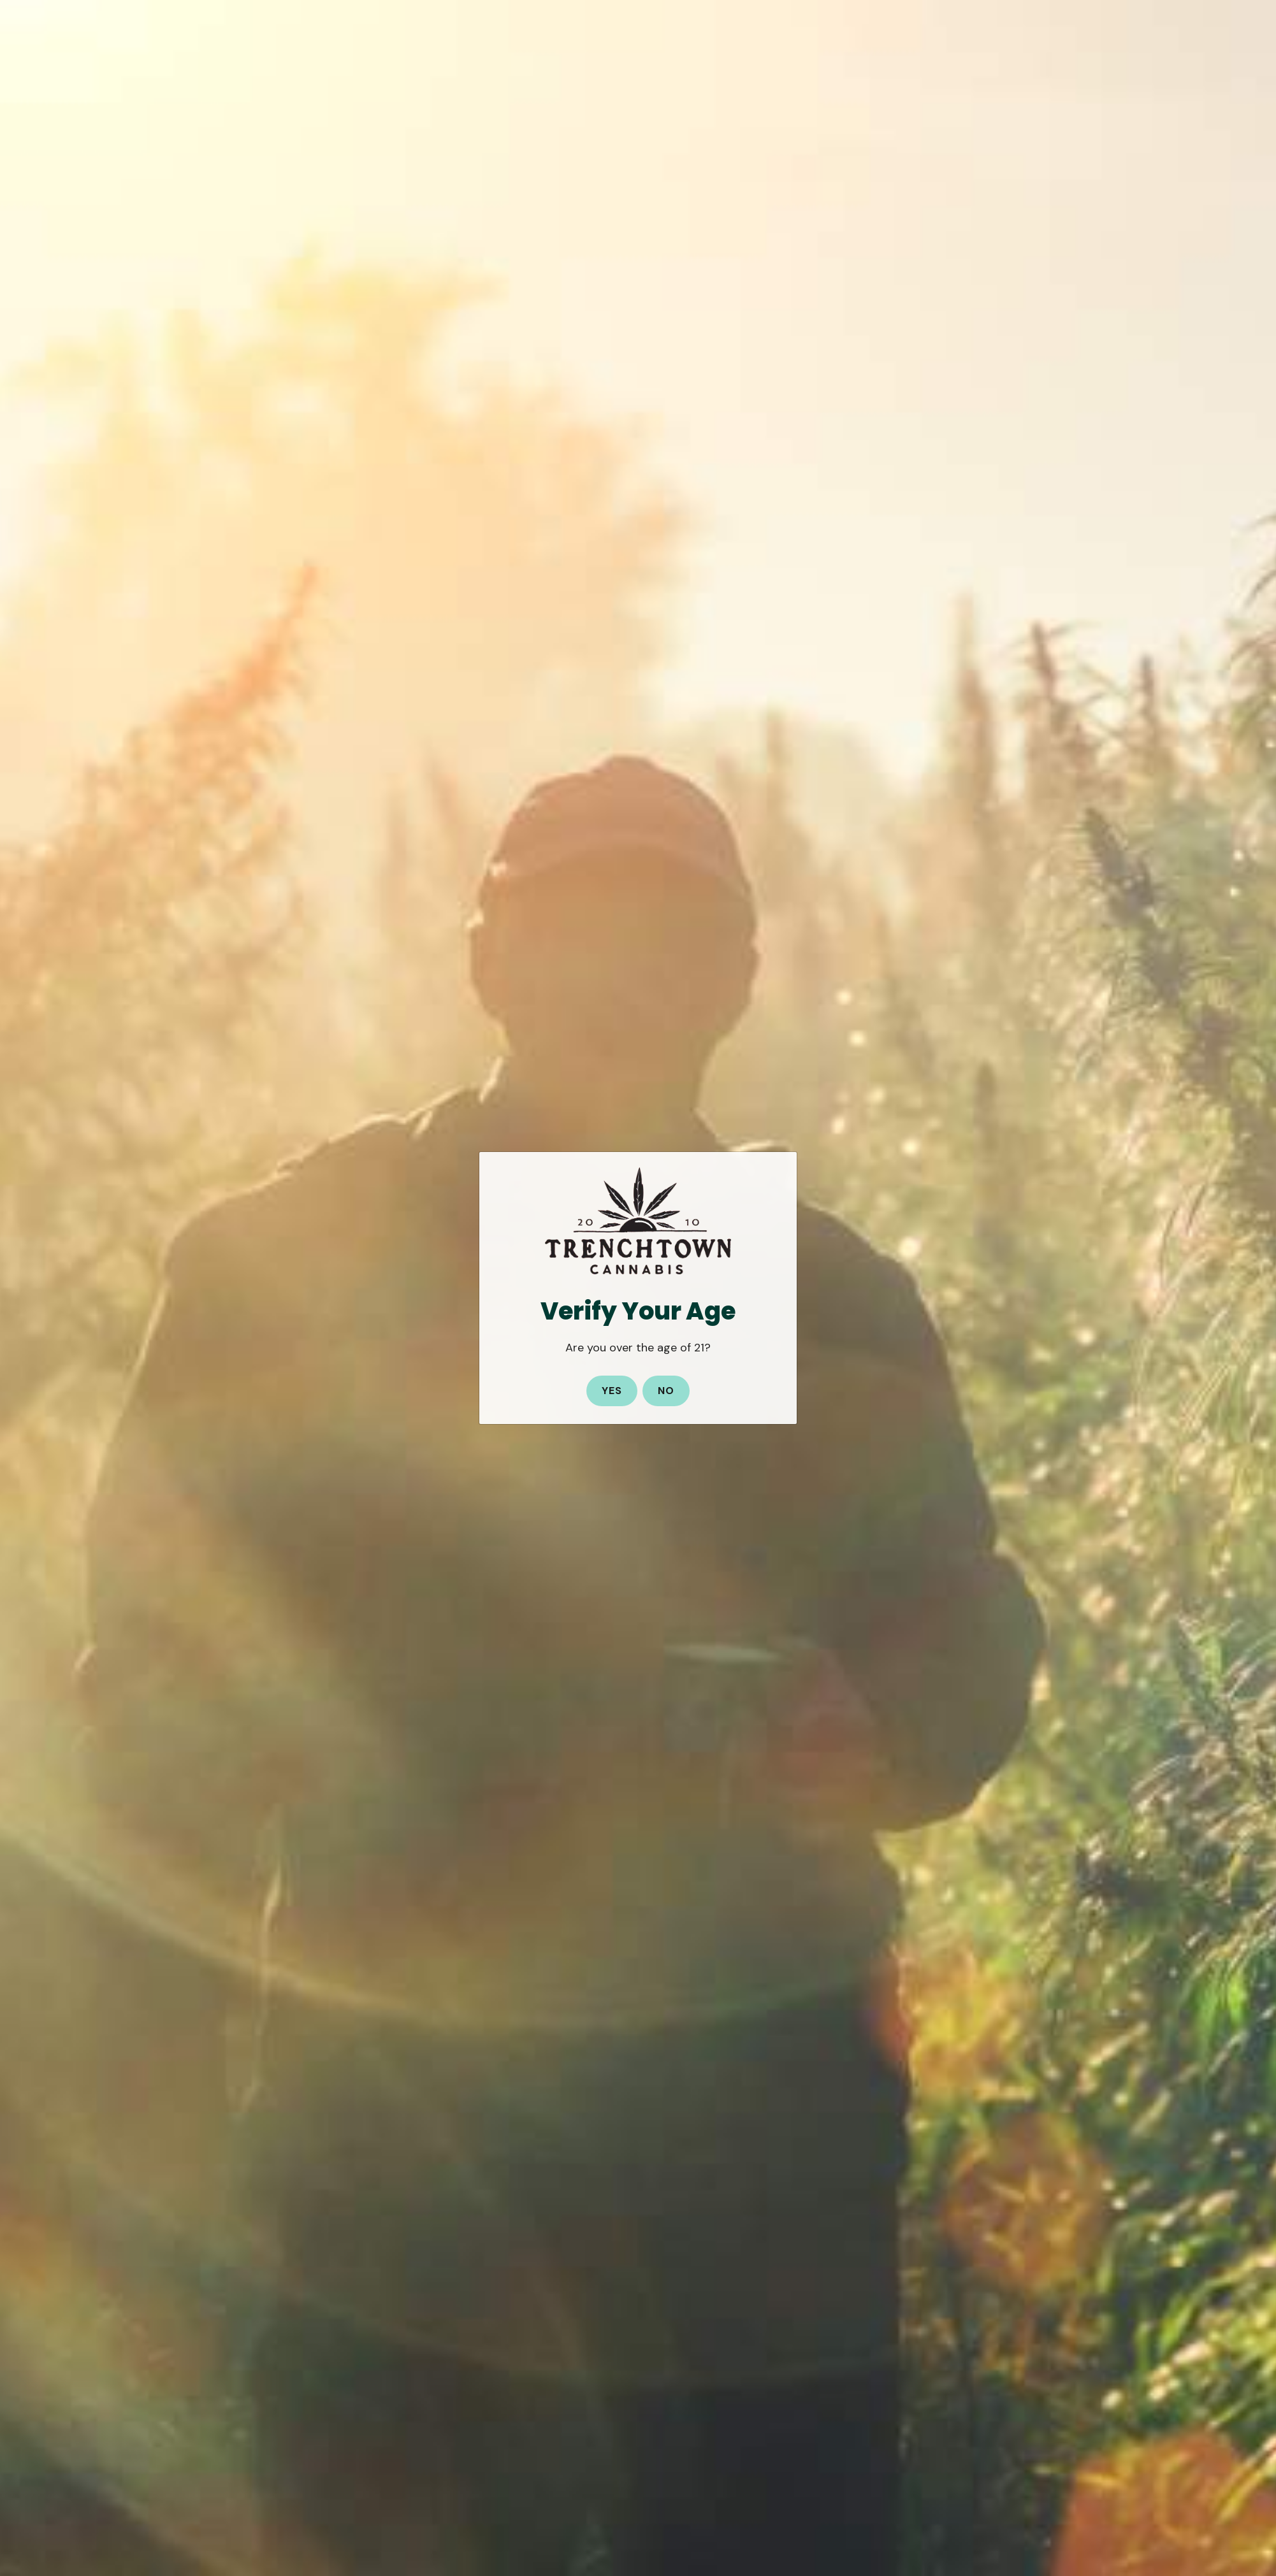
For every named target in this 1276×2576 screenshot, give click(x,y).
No (666, 1390)
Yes (612, 1390)
